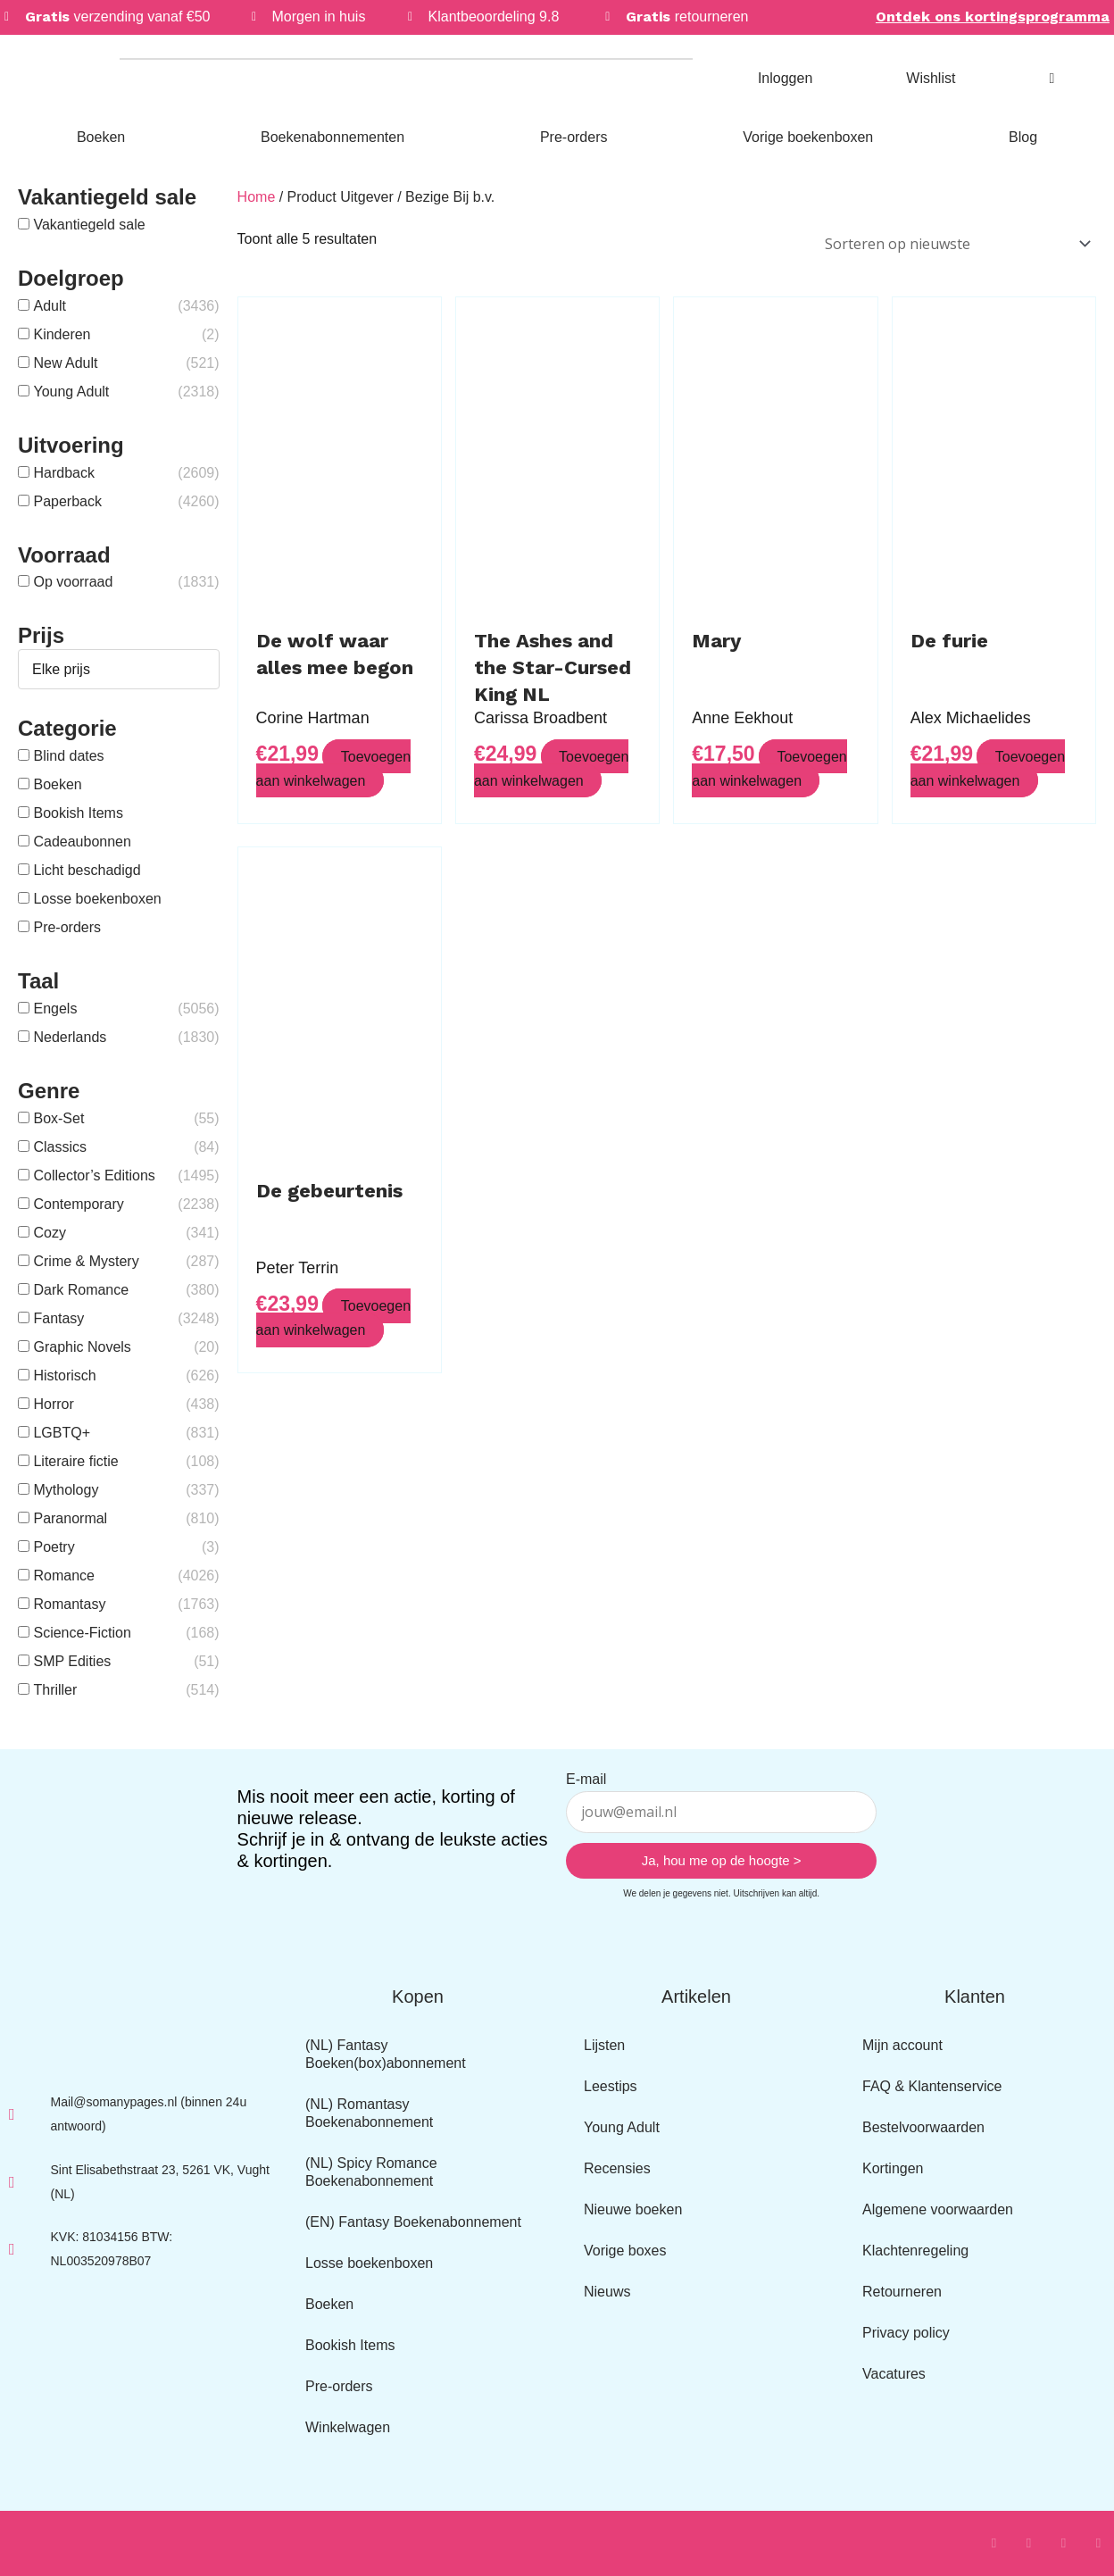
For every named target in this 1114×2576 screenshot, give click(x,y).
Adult (49, 305)
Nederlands (69, 1037)
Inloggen (785, 78)
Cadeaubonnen (81, 841)
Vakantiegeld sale (89, 224)
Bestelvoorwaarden (923, 2127)
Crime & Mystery (85, 1261)
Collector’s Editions (93, 1175)
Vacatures (894, 2373)
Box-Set (58, 1118)
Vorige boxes (625, 2250)
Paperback (67, 501)
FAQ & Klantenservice (932, 2086)
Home (256, 196)
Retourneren (902, 2291)
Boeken (101, 137)
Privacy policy (906, 2332)
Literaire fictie (75, 1461)
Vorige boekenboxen (808, 137)
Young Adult (71, 391)
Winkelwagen (347, 2427)
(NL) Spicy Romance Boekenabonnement (371, 2171)
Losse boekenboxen (97, 898)
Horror (53, 1404)
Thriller (55, 1689)
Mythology (65, 1489)
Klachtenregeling (915, 2250)
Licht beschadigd (86, 870)
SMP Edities (72, 1661)
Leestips (610, 2086)
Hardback (63, 472)
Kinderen (61, 334)
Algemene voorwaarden (937, 2209)
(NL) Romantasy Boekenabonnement (369, 2113)
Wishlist (930, 78)
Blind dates (68, 755)
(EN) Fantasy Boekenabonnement (413, 2222)
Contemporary (78, 1204)
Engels (55, 1008)
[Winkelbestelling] (954, 241)
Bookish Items (77, 813)
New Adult (65, 363)
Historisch (64, 1375)
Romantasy (69, 1604)
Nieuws (607, 2291)
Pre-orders (574, 137)
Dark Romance (81, 1289)
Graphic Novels (81, 1347)
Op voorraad (72, 581)
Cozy (49, 1232)
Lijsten (604, 2045)
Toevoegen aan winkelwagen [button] (334, 763)
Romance (63, 1575)
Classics (60, 1147)
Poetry (53, 1547)
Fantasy (58, 1318)
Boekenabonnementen (332, 137)
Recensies (617, 2168)
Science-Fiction (81, 1632)
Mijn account (902, 2045)
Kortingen (893, 2168)
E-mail (586, 1779)
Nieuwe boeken (633, 2209)
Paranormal (70, 1518)
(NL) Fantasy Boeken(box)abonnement (385, 2054)
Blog (1023, 137)
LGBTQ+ (61, 1432)
